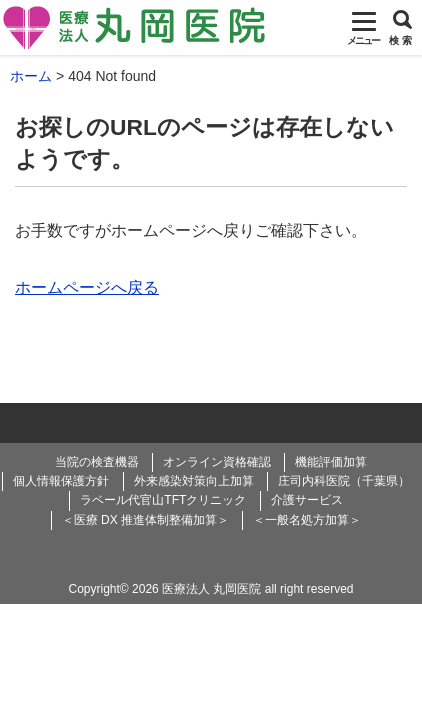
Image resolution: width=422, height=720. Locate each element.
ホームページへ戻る (87, 287)
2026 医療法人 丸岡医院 (196, 589)
